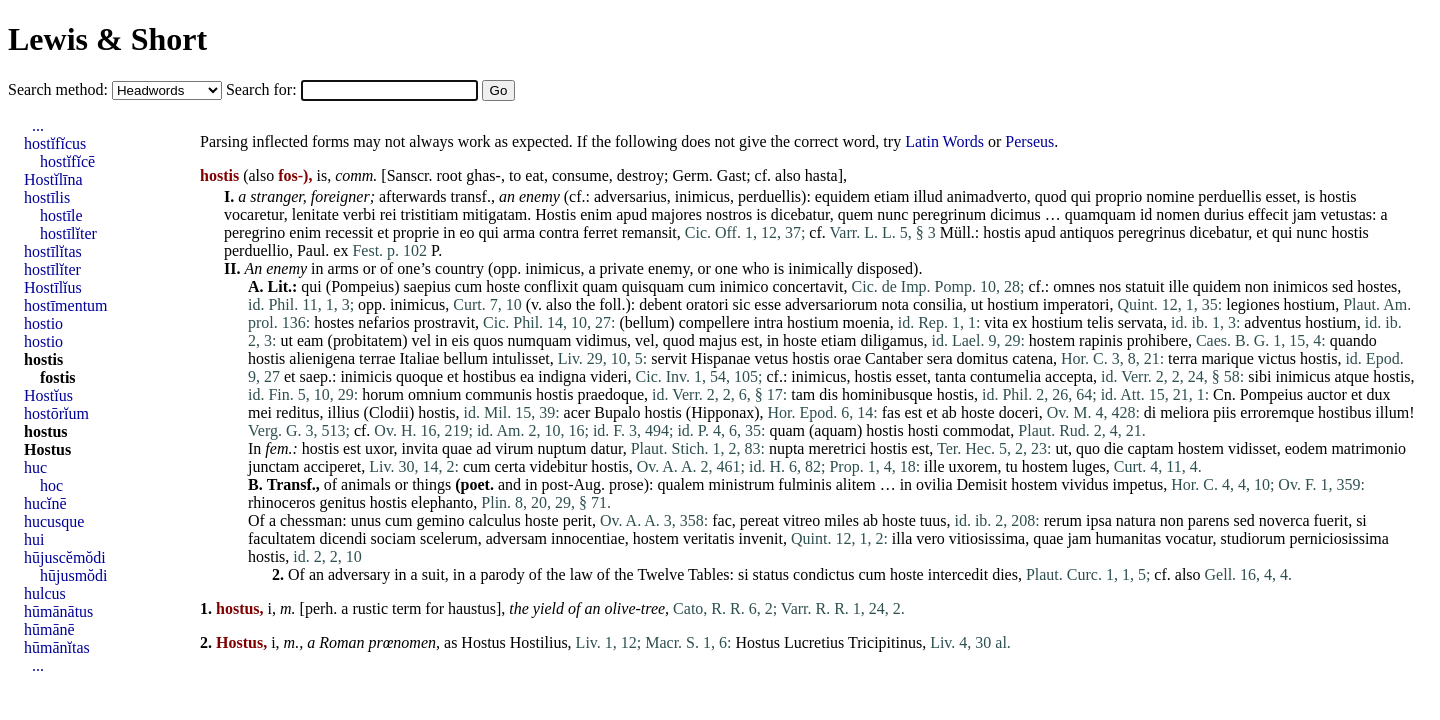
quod (1051, 196)
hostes (1377, 286)
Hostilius (539, 642)
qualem (680, 484)
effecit (1268, 214)
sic (742, 304)
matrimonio (1368, 448)
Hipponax (722, 412)
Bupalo (617, 412)
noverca (1284, 520)
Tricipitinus (885, 642)
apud (631, 214)
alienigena (322, 358)
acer (577, 412)
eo (467, 232)
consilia (938, 304)
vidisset (1252, 448)
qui (1081, 196)
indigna (562, 376)
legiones (1252, 304)
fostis (58, 377)
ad (483, 448)
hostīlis (47, 197)
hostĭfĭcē (67, 161)
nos (1110, 286)
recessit (349, 232)
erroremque (1277, 412)
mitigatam (494, 214)
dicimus (1015, 214)
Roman (341, 642)
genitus (343, 502)
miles (841, 520)
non (1257, 286)
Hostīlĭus (53, 287)
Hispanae (721, 358)
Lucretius (814, 642)
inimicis (366, 376)
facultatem (282, 538)
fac (722, 520)
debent (660, 304)
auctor (1327, 394)
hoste (503, 286)
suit (433, 574)
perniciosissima (1339, 538)
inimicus (702, 196)
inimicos (1300, 286)
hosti (923, 430)
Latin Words (944, 141)
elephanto (442, 502)
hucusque (54, 521)
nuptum (562, 448)
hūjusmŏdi (74, 575)
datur (606, 448)
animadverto (987, 196)
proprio (1118, 196)
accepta (1069, 376)
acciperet (333, 466)
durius (1224, 214)
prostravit (444, 322)
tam (803, 394)
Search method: (60, 89)
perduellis (769, 196)
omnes (1074, 286)
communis (498, 394)
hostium (1013, 304)
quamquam (1100, 214)
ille (1178, 286)
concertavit (807, 286)
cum (469, 286)
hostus (46, 431)
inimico (744, 286)
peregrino (254, 232)
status (771, 574)
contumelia (1005, 376)
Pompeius (362, 286)
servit (669, 358)
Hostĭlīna (53, 179)
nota (895, 304)
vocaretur (254, 214)
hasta (821, 175)
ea (527, 376)
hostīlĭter (68, 233)
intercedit (958, 574)
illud (927, 196)
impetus (1138, 484)
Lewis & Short (107, 39)
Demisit (982, 484)
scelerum (449, 538)
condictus (823, 574)
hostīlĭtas (53, 251)
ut (977, 304)
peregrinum (949, 214)
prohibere (1157, 340)
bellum (647, 322)
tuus (933, 520)
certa (509, 466)
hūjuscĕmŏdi (65, 557)
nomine (1170, 196)
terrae (377, 358)
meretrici (837, 448)
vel (422, 340)
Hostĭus (48, 395)
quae (457, 448)
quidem (1217, 286)
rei (388, 214)
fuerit (1330, 520)
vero (930, 538)
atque (1352, 376)
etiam (892, 196)
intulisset (521, 358)
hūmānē (49, 629)
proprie (416, 232)
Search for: (263, 89)
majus (718, 340)
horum (383, 394)
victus (1277, 358)
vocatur (1188, 538)
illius (344, 412)
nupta (787, 448)
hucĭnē (45, 503)
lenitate (315, 214)
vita (996, 322)
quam (600, 286)
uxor (379, 448)
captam (1150, 448)
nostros (729, 214)
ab (949, 412)
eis (461, 340)
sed (1342, 286)
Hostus (483, 642)
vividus (1084, 484)
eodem (1306, 448)
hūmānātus (58, 611)
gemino (440, 520)
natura (1136, 520)
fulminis (804, 484)
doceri (1019, 412)
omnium (434, 394)
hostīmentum (66, 305)
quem (856, 214)
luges (1089, 466)
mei (260, 412)
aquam (835, 430)
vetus (771, 358)
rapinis (1101, 340)
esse (767, 304)
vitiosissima (987, 538)
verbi (359, 214)
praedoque (610, 394)
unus (366, 520)
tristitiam (430, 214)
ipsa (1099, 520)
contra (559, 232)
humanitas (1128, 538)
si (1361, 520)
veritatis (709, 538)
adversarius (630, 196)
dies (1005, 574)
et (383, 232)
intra (768, 322)
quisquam (653, 286)
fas (891, 412)
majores (676, 214)
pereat (759, 520)
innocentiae (588, 538)
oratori (707, 304)
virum (514, 448)
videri (608, 376)
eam (310, 340)
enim (596, 214)
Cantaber (894, 358)
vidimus (602, 340)
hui (34, 539)
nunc (892, 214)
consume (580, 175)
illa (902, 538)
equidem (842, 196)
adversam (516, 538)
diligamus (891, 340)
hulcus (45, 593)
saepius (427, 286)
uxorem (973, 466)
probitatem (367, 340)
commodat (977, 430)
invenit (761, 538)
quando (1353, 340)
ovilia (934, 484)
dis (828, 394)
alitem (856, 484)
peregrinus (1152, 232)
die (1114, 448)
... (38, 125)
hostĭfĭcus (55, 143)
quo (1088, 448)
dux (1378, 394)
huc (35, 467)
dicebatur (800, 214)
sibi (1259, 376)
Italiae (420, 358)
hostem (1052, 340)
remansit (649, 232)
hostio (43, 323)
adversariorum (831, 304)
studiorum (1252, 538)
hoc (51, 485)
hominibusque (887, 394)
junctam (274, 466)
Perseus (1029, 141)
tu (1011, 466)
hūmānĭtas (57, 647)
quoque (419, 376)
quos (488, 340)
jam (1304, 214)
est (750, 340)
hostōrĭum (56, 413)
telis (1100, 322)
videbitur (559, 466)
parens (1209, 520)
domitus (983, 358)
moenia (866, 322)
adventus (1272, 322)
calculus (494, 520)
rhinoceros (282, 502)
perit (577, 520)
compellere (714, 322)
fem (276, 448)
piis (1224, 412)
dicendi (343, 538)
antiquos (1087, 232)
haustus (472, 608)
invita (420, 448)
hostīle (61, 215)
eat (534, 175)
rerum (1063, 520)
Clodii (389, 412)
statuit (1144, 286)
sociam (393, 538)
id (1146, 214)
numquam (540, 340)
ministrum (742, 484)
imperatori (1076, 304)
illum (1392, 412)
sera (940, 358)
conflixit (551, 286)
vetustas (1346, 214)
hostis (1337, 196)
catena (1032, 358)
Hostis (555, 214)
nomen (1178, 214)
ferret (600, 232)
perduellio (256, 250)
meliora (1184, 412)
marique (1227, 358)
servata (1140, 322)
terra (1182, 358)
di (1150, 412)
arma (519, 232)
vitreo (801, 520)
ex (340, 250)
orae (848, 358)
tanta (950, 376)
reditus (298, 412)
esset (1280, 196)
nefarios (384, 322)
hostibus (489, 376)
